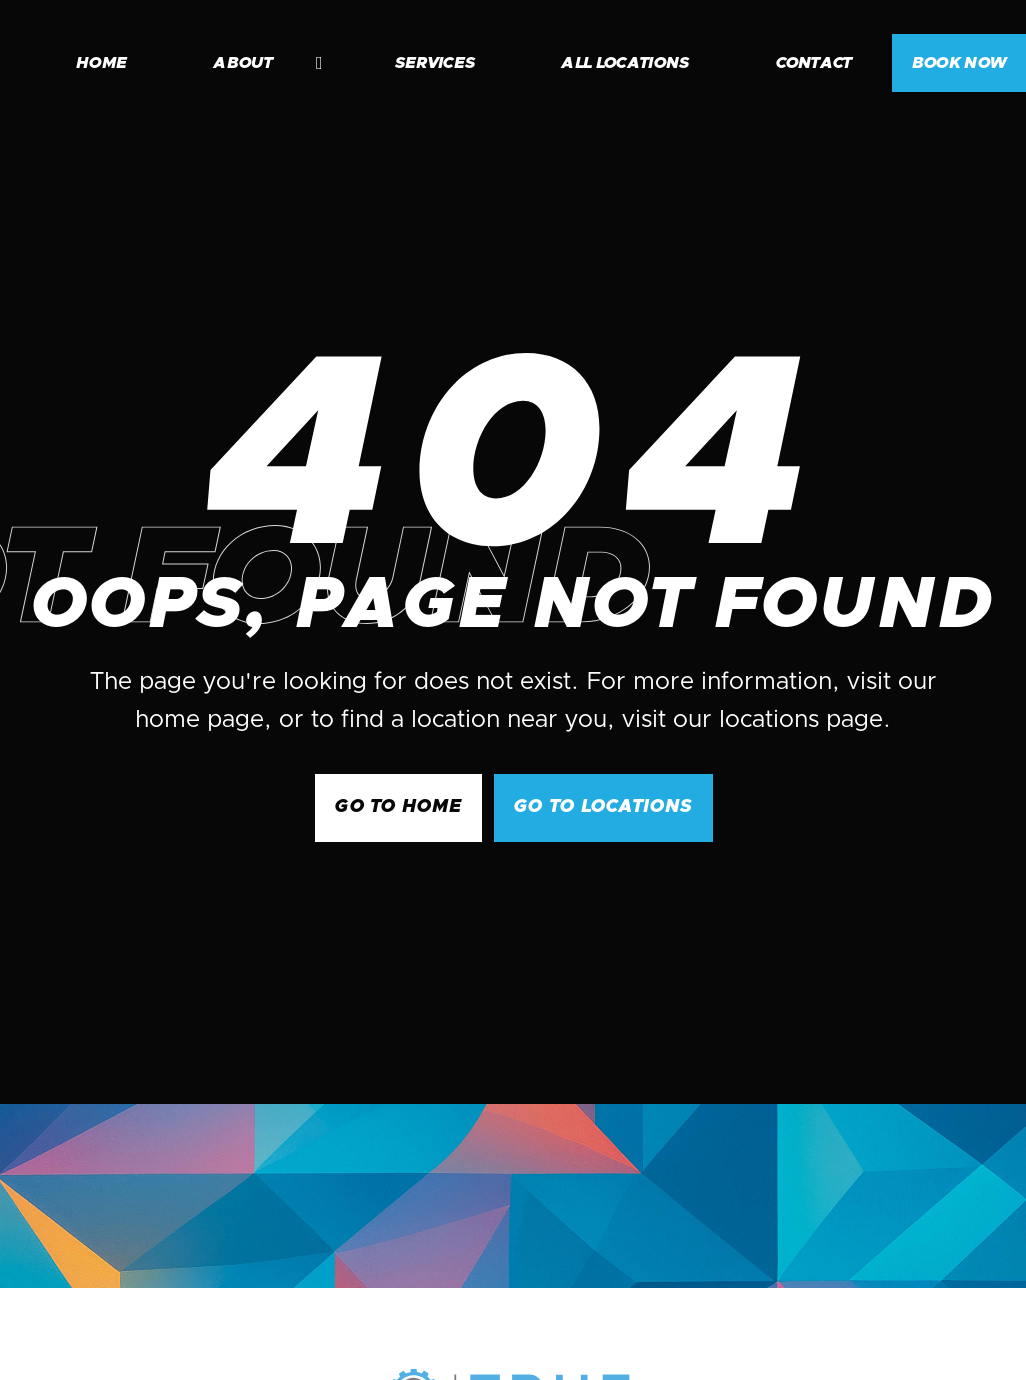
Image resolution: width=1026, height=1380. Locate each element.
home (101, 63)
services (435, 63)
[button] (258, 63)
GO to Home (398, 807)
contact (814, 63)
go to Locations (603, 807)
